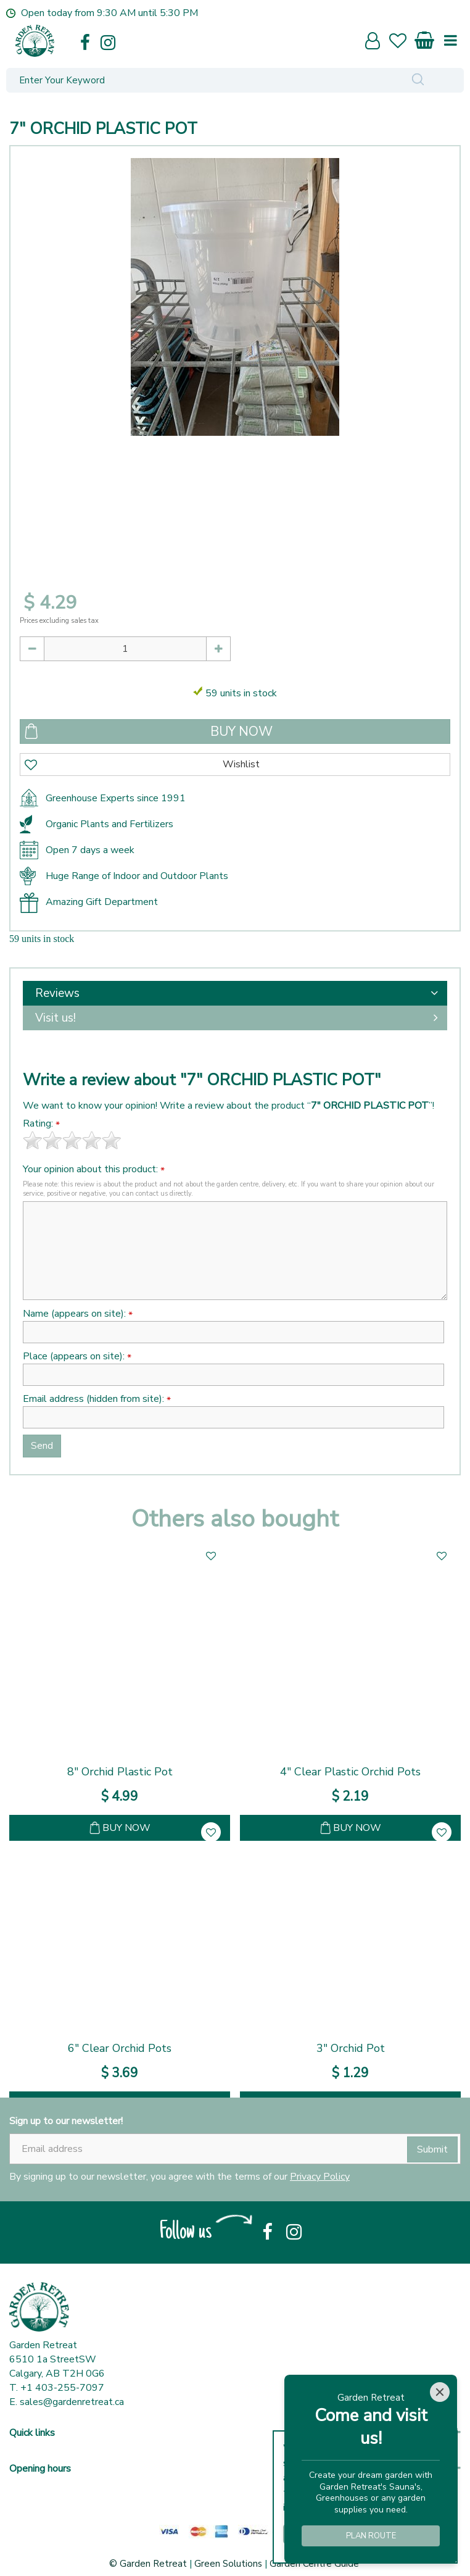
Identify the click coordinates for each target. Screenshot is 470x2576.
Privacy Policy (320, 2176)
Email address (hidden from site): (97, 1399)
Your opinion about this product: (94, 1169)
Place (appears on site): (77, 1356)
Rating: (41, 1124)
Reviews (57, 993)
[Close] (440, 2392)
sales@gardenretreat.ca (72, 2402)
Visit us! (55, 1018)
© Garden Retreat (149, 2563)
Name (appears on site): (78, 1314)
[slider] (72, 1140)
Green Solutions (228, 2563)
